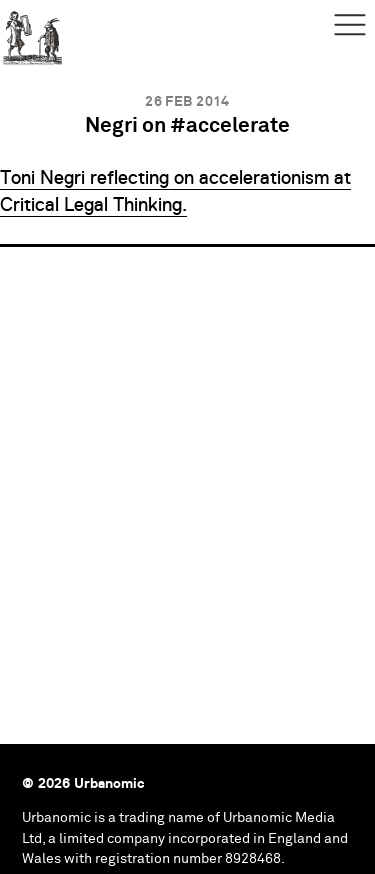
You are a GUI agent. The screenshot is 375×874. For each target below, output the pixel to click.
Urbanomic (32, 32)
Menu (350, 25)
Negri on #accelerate (187, 126)
